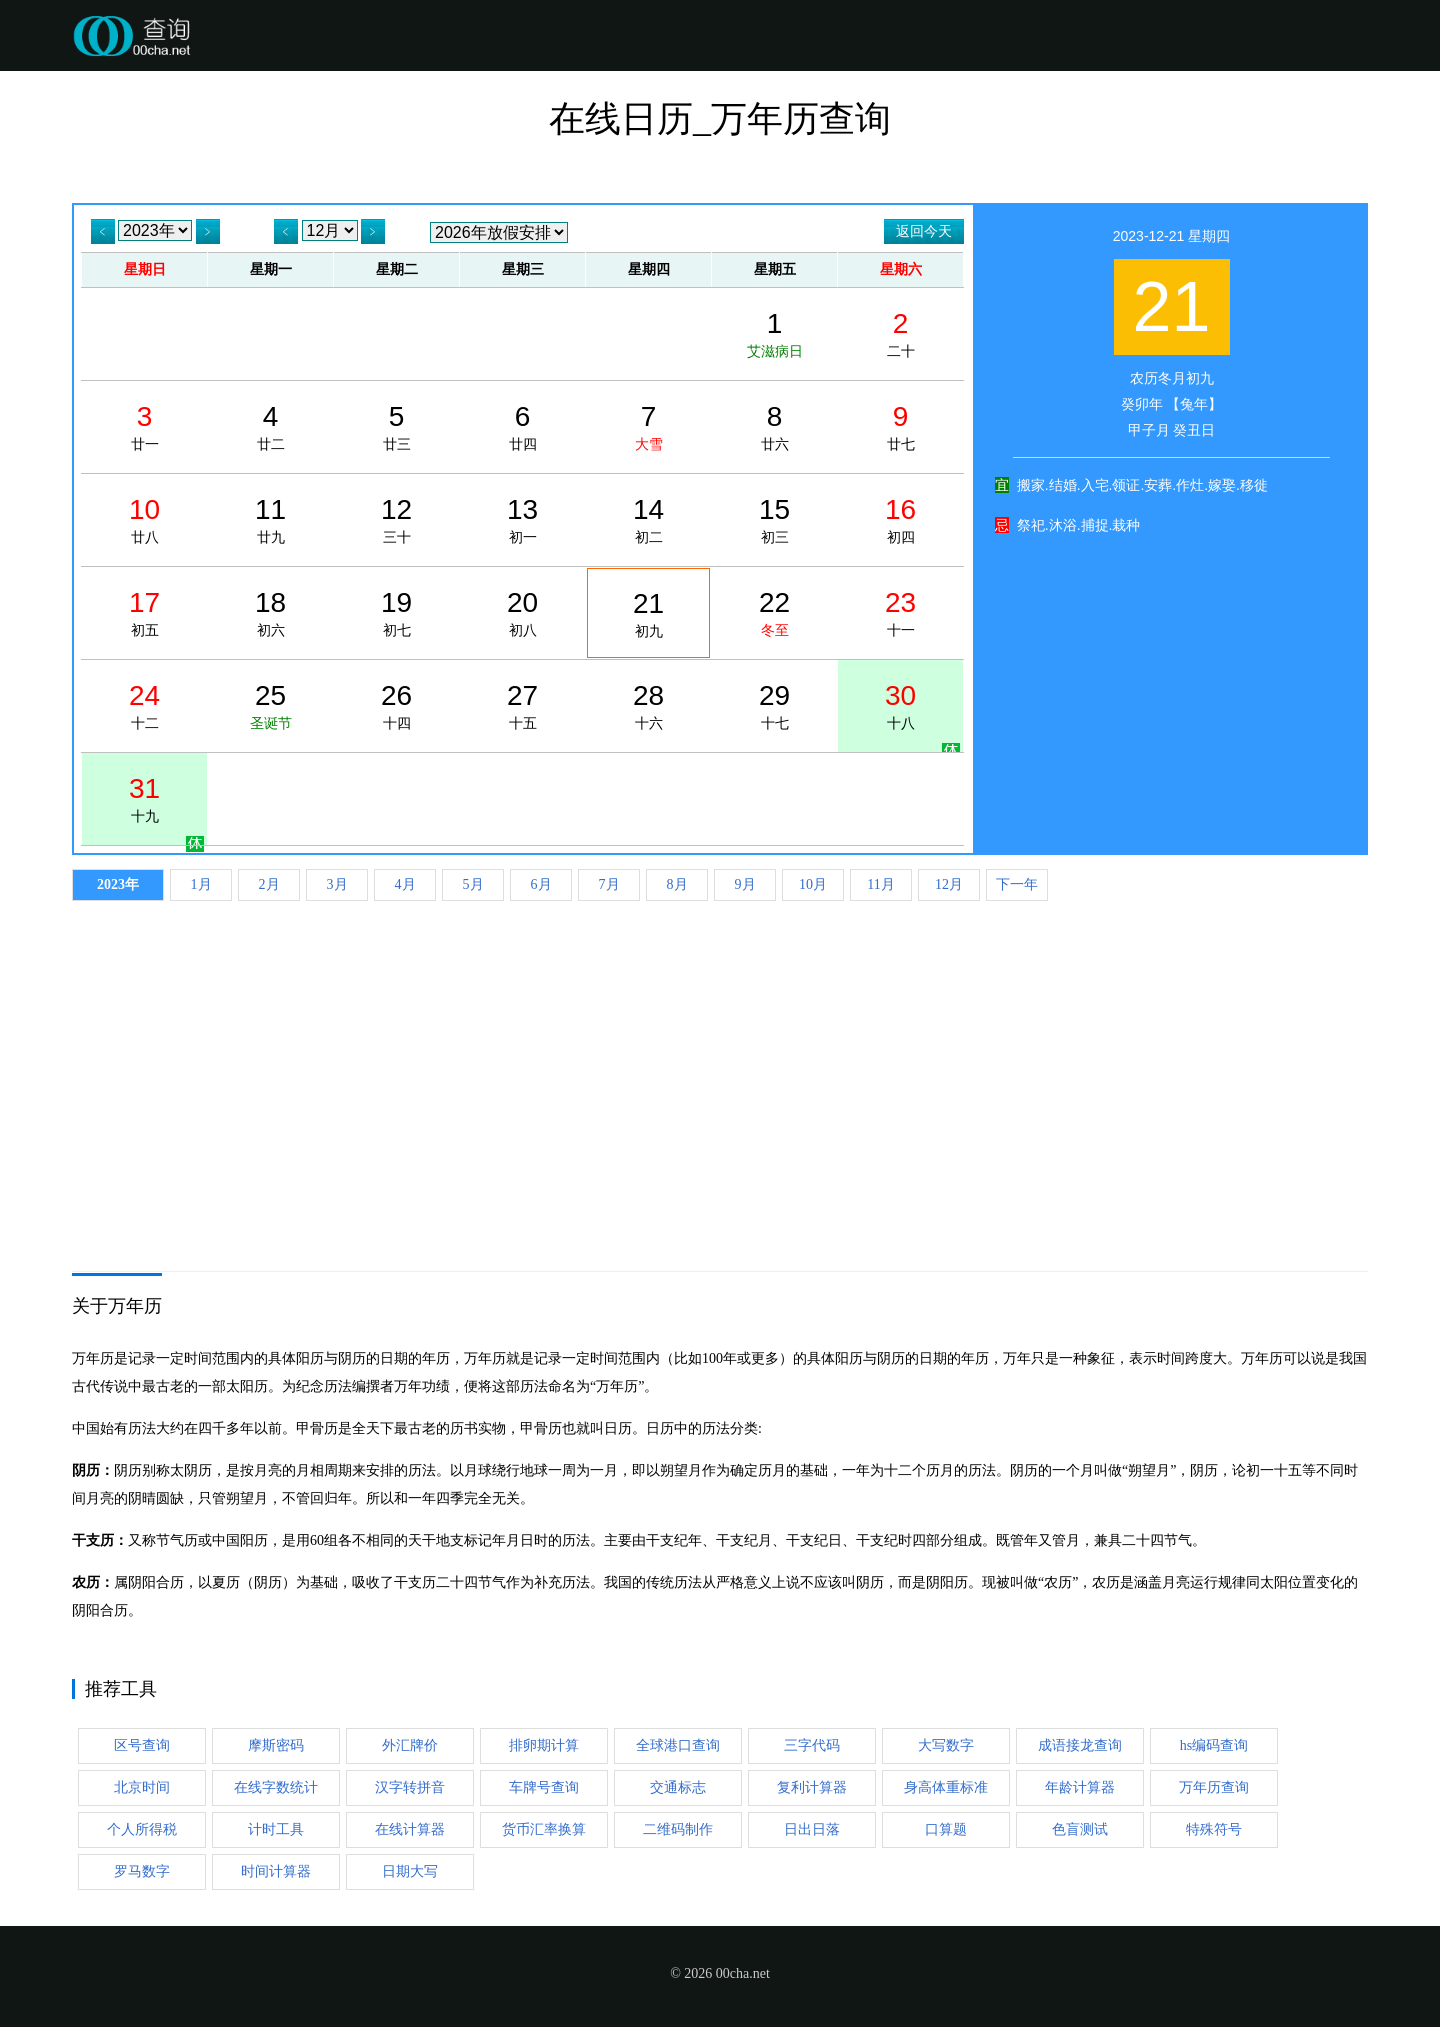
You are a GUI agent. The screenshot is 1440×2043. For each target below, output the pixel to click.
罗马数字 (142, 1871)
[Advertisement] (720, 1061)
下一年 (1017, 884)
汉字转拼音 (410, 1787)
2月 (269, 884)
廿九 (270, 520)
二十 (900, 334)
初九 (648, 613)
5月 (473, 884)
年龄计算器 (1080, 1787)
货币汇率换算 (544, 1829)
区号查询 (142, 1745)
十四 (396, 706)
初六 (270, 613)
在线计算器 (410, 1829)
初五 (144, 613)
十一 (900, 613)
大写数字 (946, 1745)
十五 (522, 706)
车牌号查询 (544, 1787)
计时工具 (276, 1829)
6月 (541, 884)
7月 (609, 884)
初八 (522, 613)
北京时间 (142, 1787)
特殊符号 (1214, 1829)
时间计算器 (276, 1871)
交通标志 (678, 1787)
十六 (648, 706)
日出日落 (812, 1829)
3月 (337, 884)
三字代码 (812, 1745)
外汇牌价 (410, 1745)
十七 (774, 706)
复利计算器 (812, 1787)
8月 (677, 884)
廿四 (522, 427)
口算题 (946, 1829)
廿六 (774, 427)
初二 (648, 520)
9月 (745, 884)
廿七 (900, 427)
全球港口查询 (678, 1745)
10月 (813, 884)
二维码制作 (678, 1829)
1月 (201, 884)
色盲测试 (1080, 1829)
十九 (144, 799)
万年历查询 (1214, 1787)
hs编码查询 (1214, 1745)
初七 (396, 613)
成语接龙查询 (1080, 1745)
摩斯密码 (276, 1745)
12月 (949, 884)
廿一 (144, 427)
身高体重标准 (946, 1787)
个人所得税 (142, 1829)
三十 (396, 520)
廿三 (396, 427)
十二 (144, 706)
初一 (522, 520)
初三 (774, 520)
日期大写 (410, 1871)
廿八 (144, 520)
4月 (405, 884)
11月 (880, 884)
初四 (900, 520)
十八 (900, 706)
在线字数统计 (276, 1787)
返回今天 (924, 231)
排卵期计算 (544, 1745)
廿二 (270, 427)
